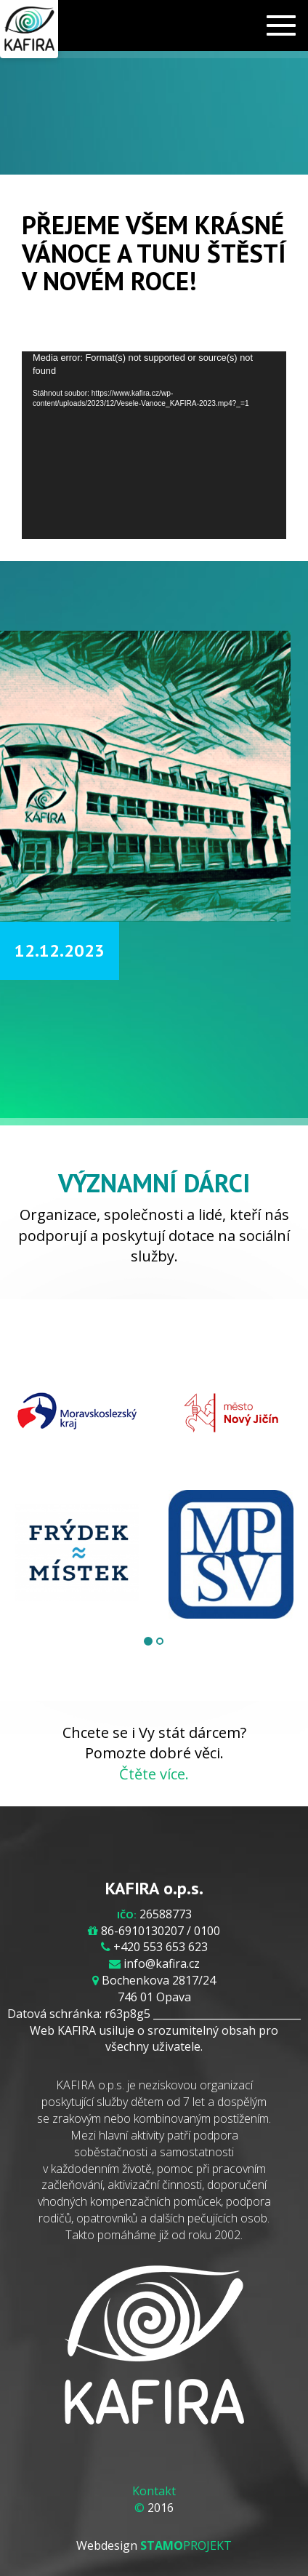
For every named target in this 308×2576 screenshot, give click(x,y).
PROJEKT (186, 2545)
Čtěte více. (154, 1774)
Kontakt (154, 2491)
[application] (154, 445)
